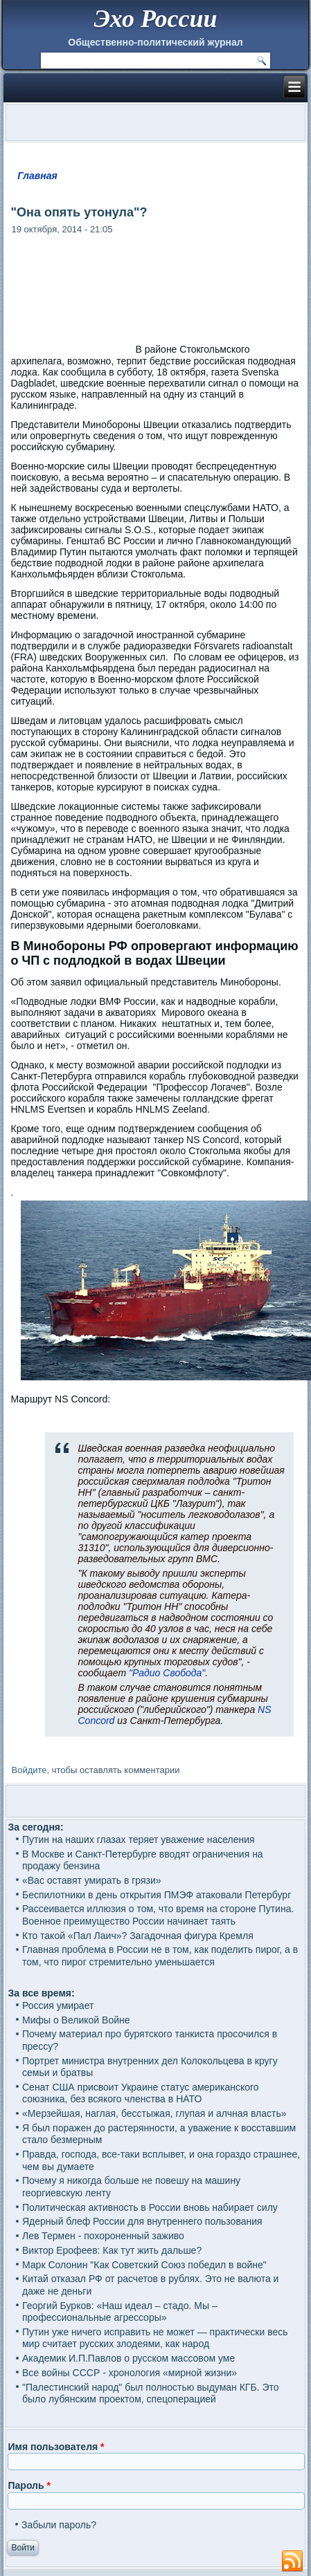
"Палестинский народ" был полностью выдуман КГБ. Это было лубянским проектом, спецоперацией (150, 2393)
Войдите (28, 1770)
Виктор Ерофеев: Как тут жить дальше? (112, 2250)
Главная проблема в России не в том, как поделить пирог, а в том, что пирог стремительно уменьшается (160, 1955)
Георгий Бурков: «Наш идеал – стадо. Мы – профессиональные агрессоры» (119, 2312)
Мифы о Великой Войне (76, 2020)
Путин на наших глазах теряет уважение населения (138, 1839)
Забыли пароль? (58, 2524)
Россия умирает (58, 2005)
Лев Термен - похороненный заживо (103, 2235)
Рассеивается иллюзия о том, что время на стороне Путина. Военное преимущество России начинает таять (158, 1915)
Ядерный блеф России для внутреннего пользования (142, 2221)
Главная (37, 175)
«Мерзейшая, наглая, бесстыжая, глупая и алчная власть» (154, 2113)
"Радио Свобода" (167, 1672)
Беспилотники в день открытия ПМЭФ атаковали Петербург (156, 1894)
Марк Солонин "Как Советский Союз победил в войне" (144, 2264)
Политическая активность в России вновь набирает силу (150, 2207)
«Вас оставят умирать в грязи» (91, 1880)
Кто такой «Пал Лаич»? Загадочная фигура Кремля (138, 1935)
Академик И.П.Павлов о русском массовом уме (128, 2358)
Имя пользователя (56, 2446)
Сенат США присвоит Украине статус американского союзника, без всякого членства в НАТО (140, 2093)
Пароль (29, 2485)
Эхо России (155, 19)
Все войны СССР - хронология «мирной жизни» (129, 2372)
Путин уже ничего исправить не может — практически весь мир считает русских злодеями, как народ (155, 2338)
